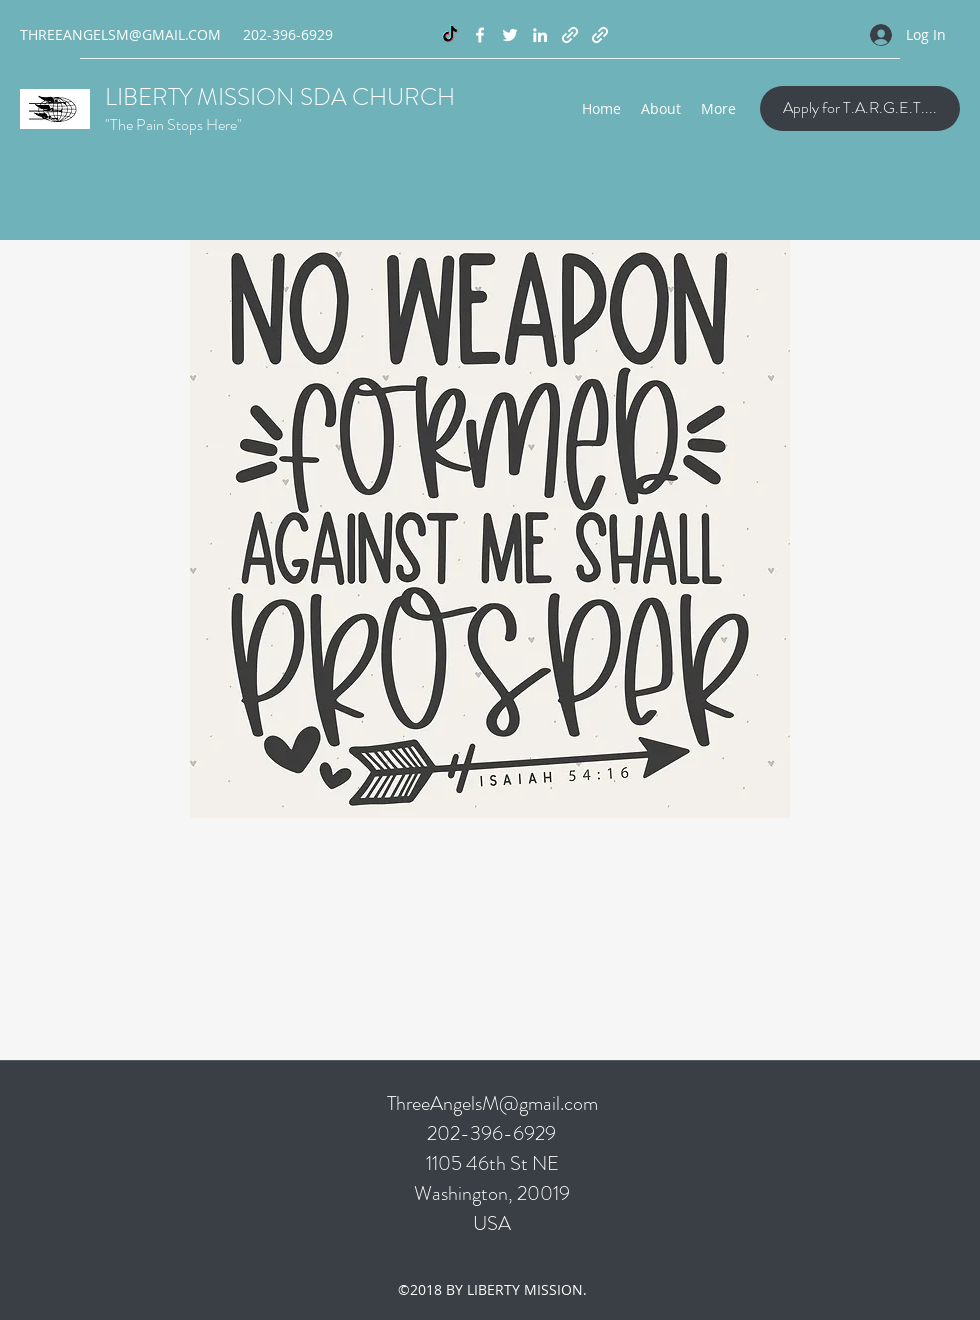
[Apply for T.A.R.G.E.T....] (860, 108)
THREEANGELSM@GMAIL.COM (120, 34)
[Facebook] (480, 35)
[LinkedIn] (540, 35)
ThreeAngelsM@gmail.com (492, 1103)
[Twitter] (510, 35)
